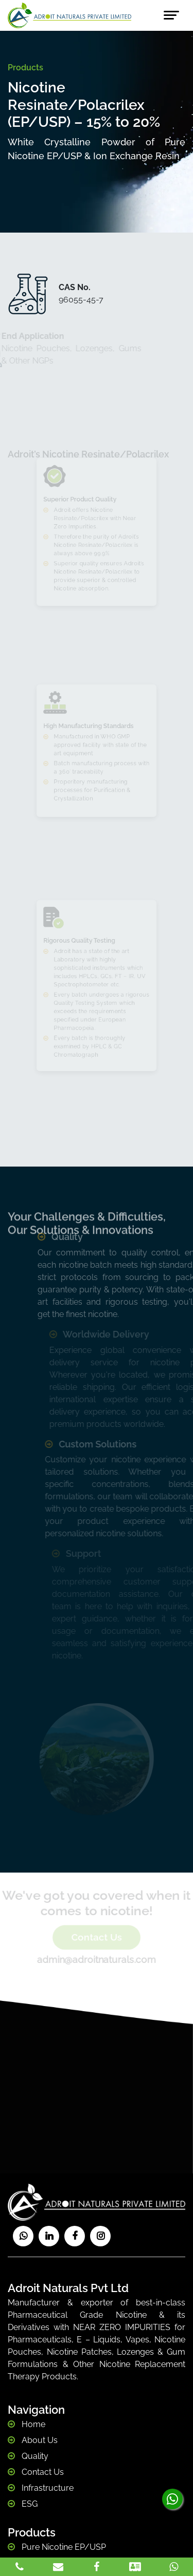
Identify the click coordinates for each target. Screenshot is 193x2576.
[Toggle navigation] (171, 15)
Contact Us (96, 1937)
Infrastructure (47, 2488)
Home (32, 2424)
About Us (39, 2440)
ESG (29, 2504)
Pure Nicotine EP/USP (63, 2547)
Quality (34, 2456)
